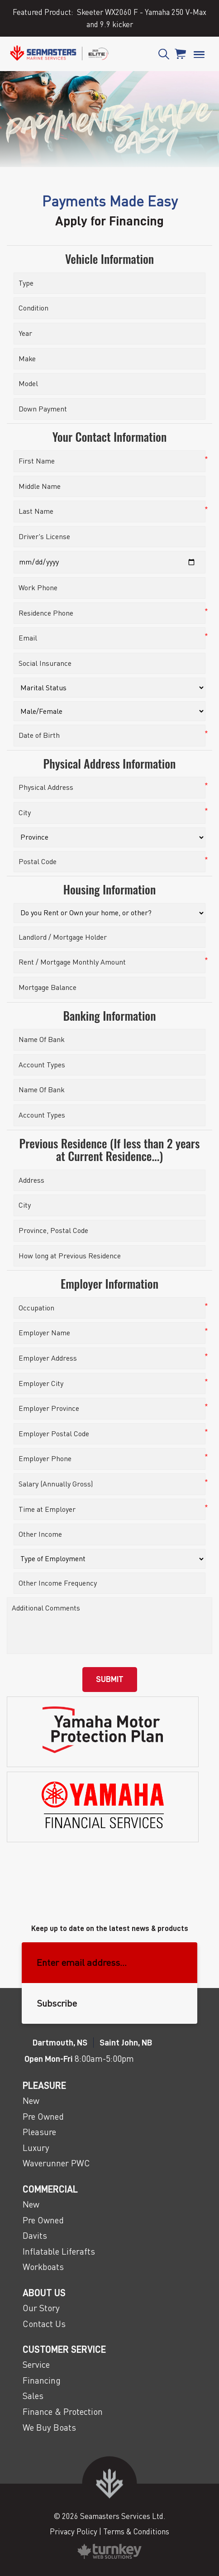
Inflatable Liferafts (59, 2251)
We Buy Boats (49, 2427)
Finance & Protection (63, 2411)
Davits (35, 2235)
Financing (42, 2380)
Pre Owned (43, 2116)
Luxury (36, 2147)
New (31, 2100)
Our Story (41, 2308)
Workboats (43, 2266)
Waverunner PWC (56, 2163)
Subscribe (57, 2003)
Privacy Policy (73, 2531)
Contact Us (44, 2323)
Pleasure (39, 2132)
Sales (33, 2395)
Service (36, 2364)
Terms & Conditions (136, 2531)
